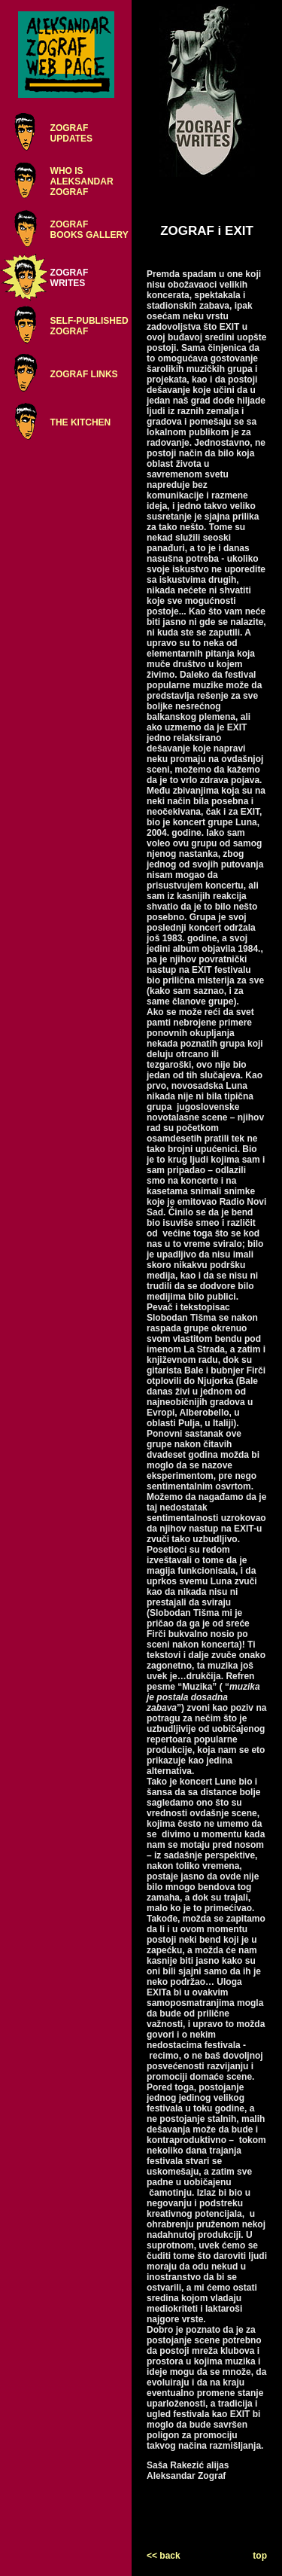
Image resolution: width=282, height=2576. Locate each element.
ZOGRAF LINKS (84, 374)
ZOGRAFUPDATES (71, 133)
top (260, 2555)
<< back (163, 2555)
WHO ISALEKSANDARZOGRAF (82, 181)
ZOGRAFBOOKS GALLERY (89, 229)
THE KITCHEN (80, 422)
